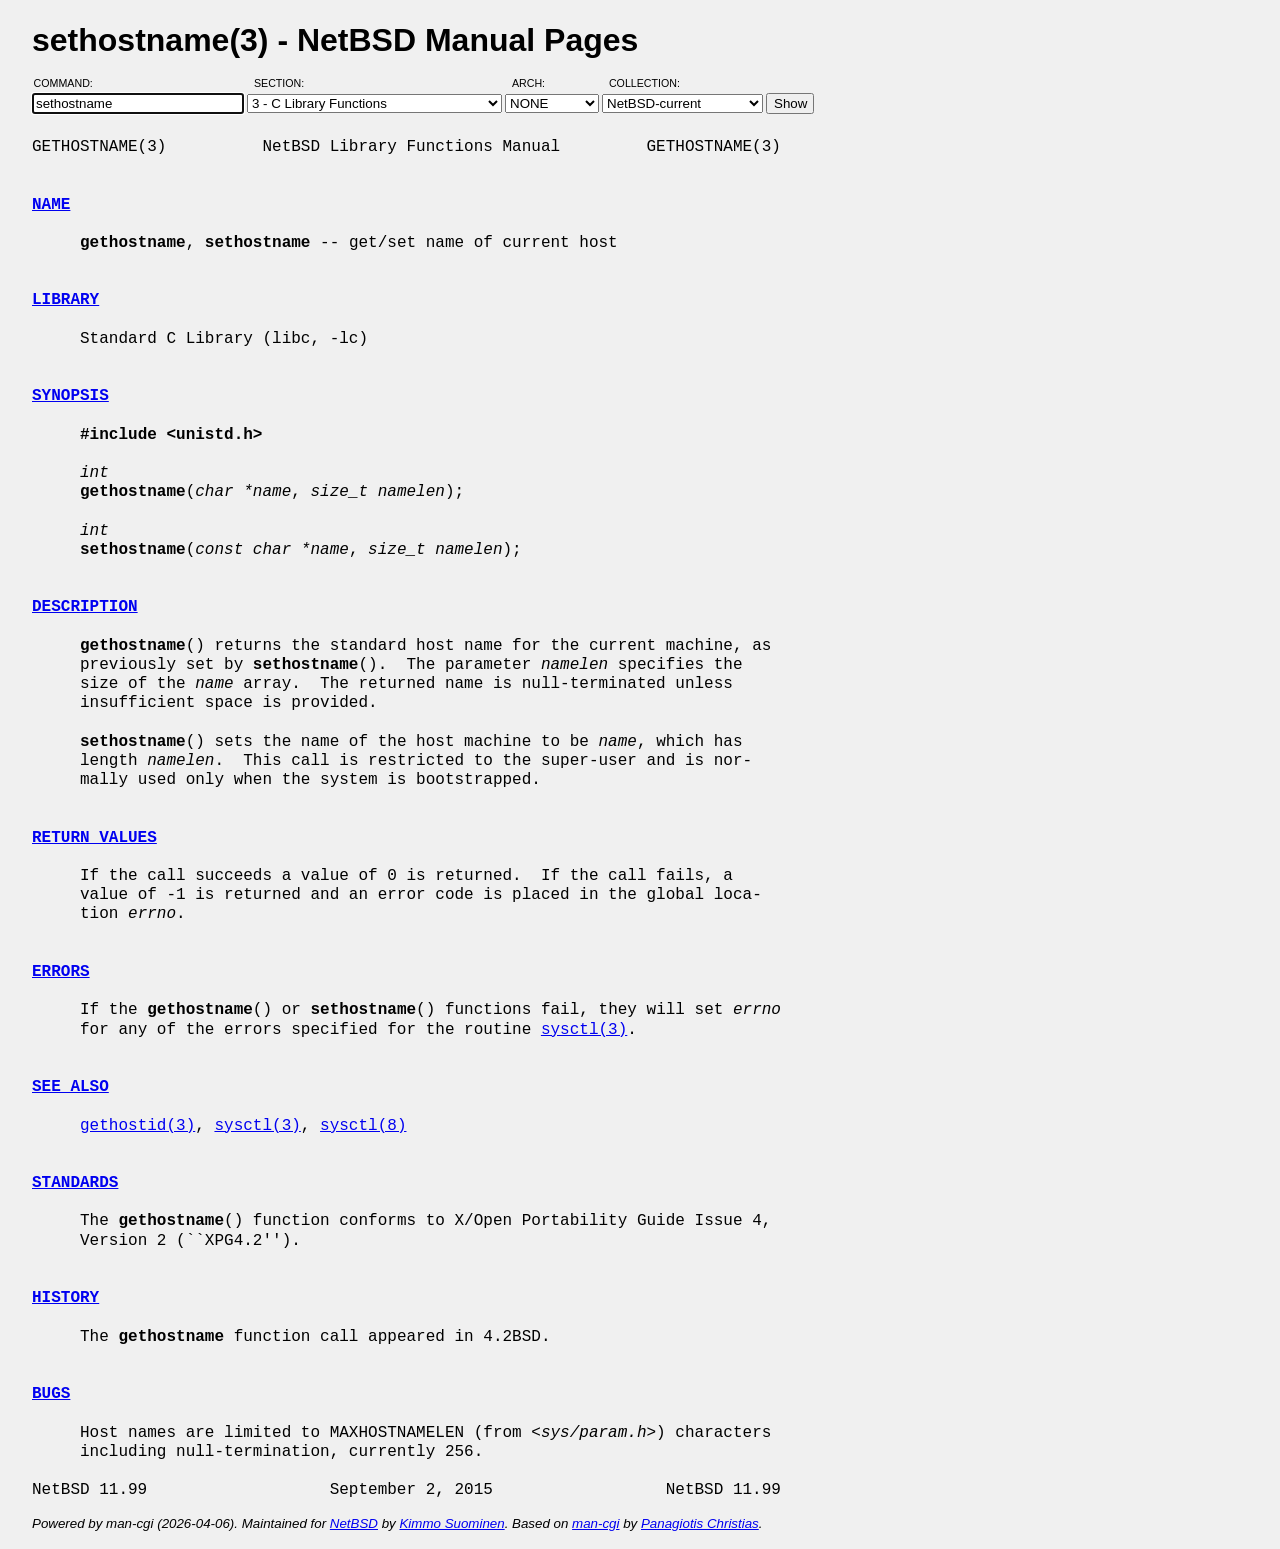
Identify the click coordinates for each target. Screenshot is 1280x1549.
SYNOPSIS (70, 396)
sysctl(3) (584, 1030)
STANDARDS (75, 1183)
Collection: (644, 83)
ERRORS (61, 972)
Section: (283, 83)
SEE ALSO (70, 1087)
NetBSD (354, 1523)
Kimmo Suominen (451, 1523)
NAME (51, 205)
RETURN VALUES (94, 838)
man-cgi (595, 1523)
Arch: (537, 83)
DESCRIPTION (85, 607)
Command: (69, 83)
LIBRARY (65, 300)
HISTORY (65, 1298)
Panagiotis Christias (700, 1523)
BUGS (51, 1394)
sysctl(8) (363, 1126)
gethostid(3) (137, 1126)
